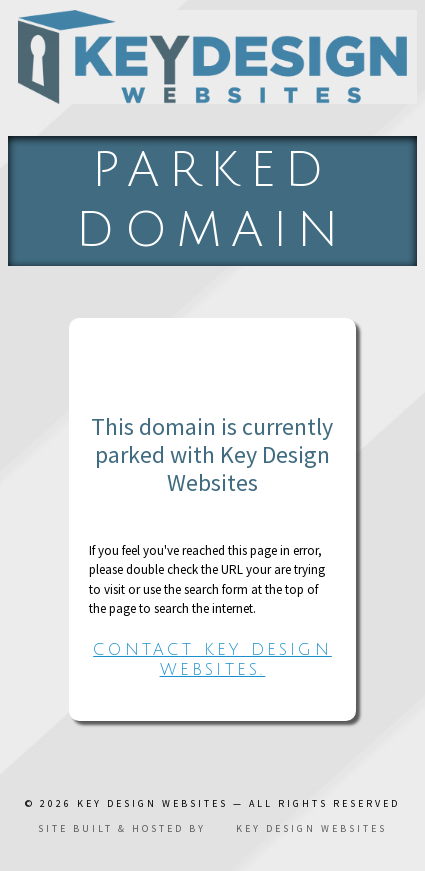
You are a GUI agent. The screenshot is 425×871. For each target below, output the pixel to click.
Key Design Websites (152, 803)
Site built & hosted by (212, 828)
